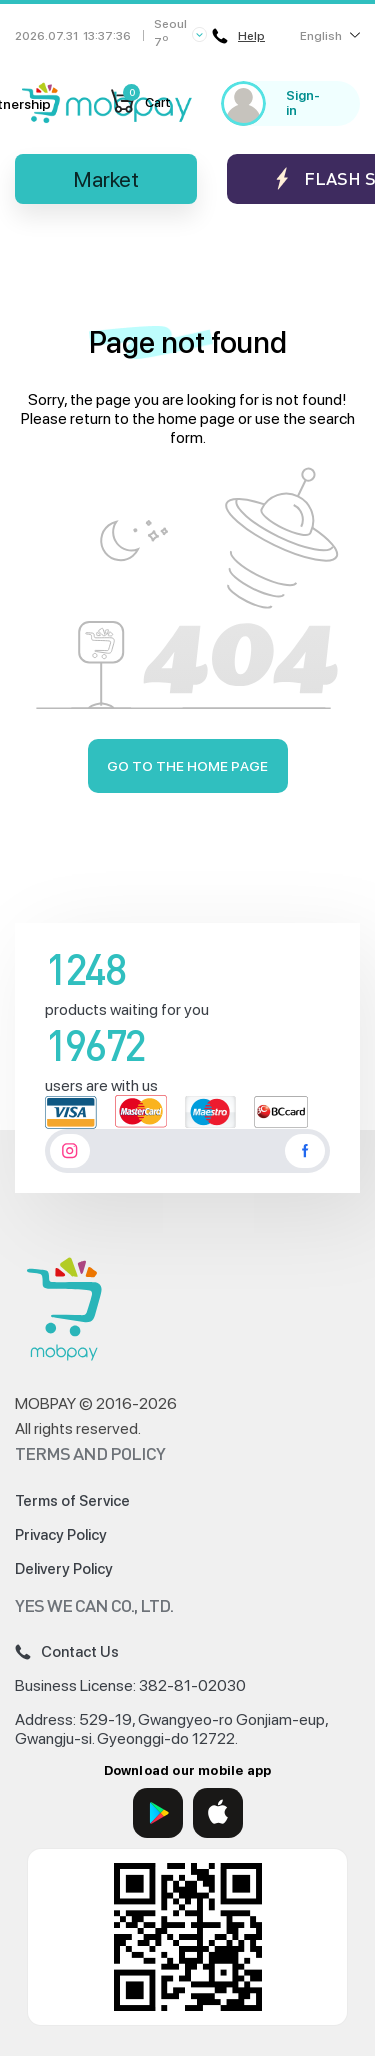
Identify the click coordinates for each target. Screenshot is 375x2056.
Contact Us (67, 1652)
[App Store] (218, 1813)
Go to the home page (187, 766)
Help (238, 36)
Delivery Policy (64, 1569)
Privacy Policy (61, 1535)
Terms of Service (72, 1501)
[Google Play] (158, 1813)
